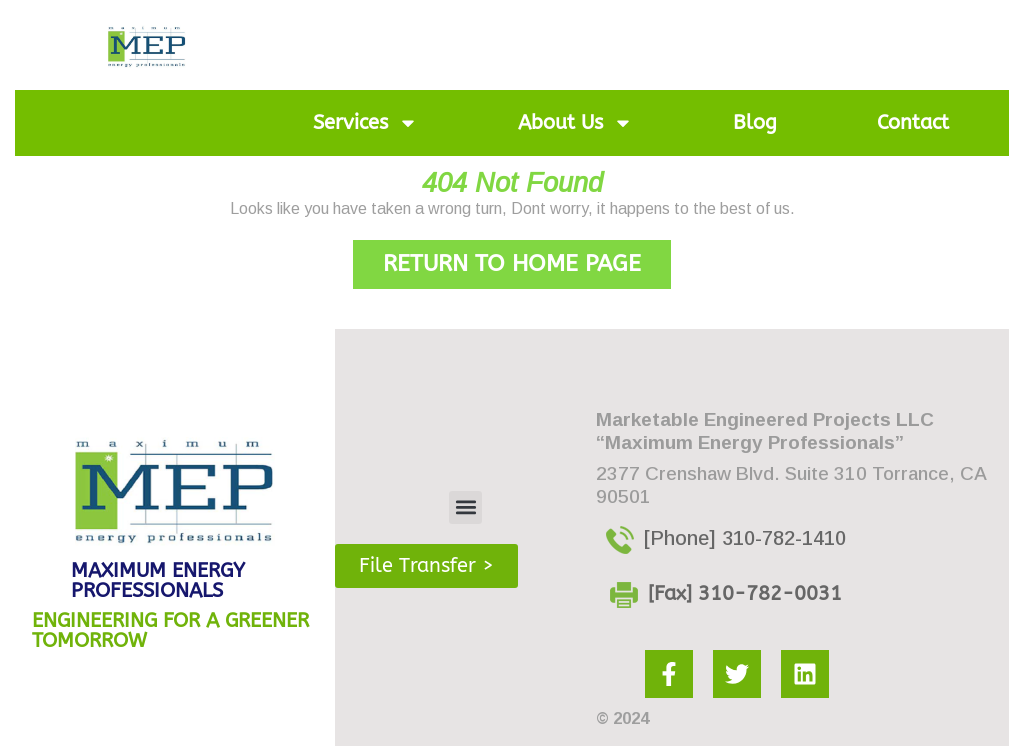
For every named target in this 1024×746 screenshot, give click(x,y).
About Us (575, 123)
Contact (913, 122)
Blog (755, 122)
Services (365, 123)
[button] (465, 507)
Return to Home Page (527, 258)
